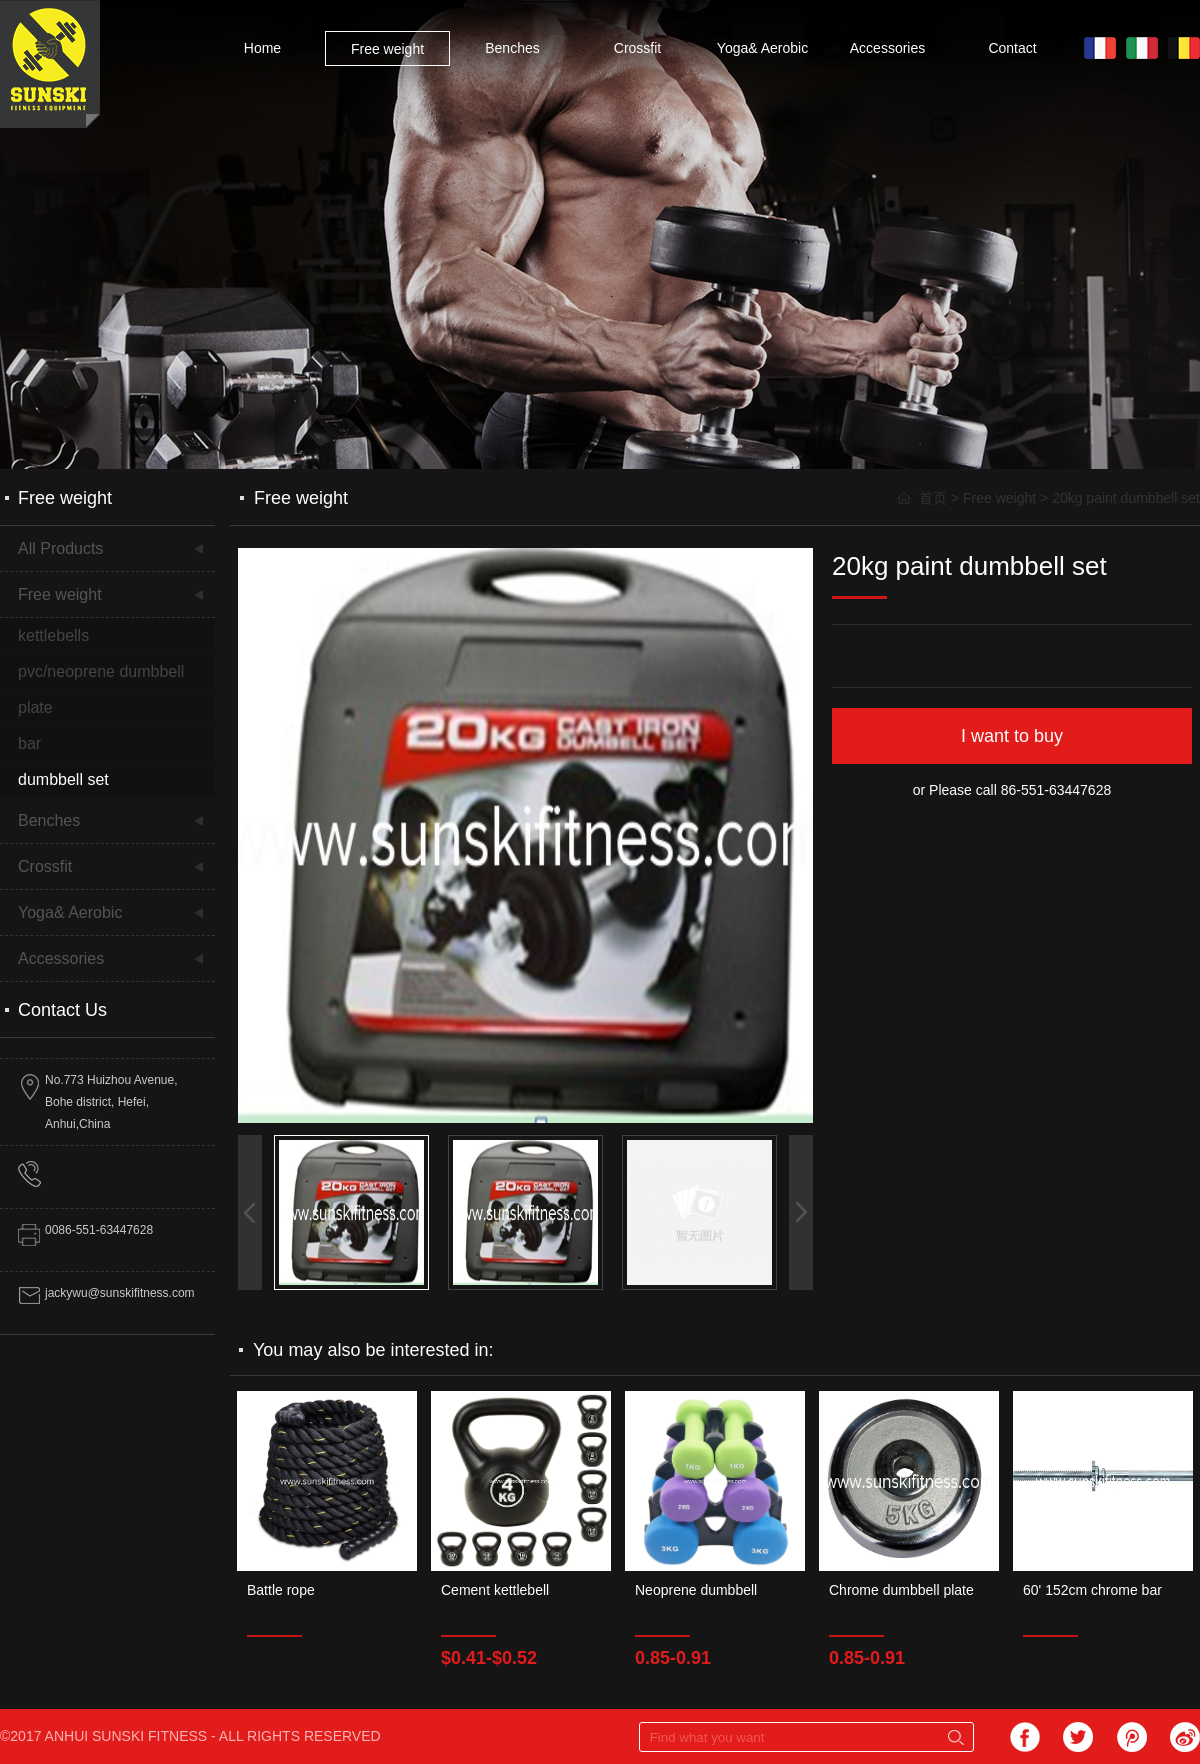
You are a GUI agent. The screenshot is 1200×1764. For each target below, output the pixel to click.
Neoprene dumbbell (696, 1590)
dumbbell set (63, 779)
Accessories (887, 48)
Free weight (387, 49)
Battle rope (281, 1590)
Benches (512, 48)
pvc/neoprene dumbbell (101, 671)
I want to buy (1012, 736)
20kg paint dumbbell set (1126, 498)
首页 (933, 498)
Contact (1012, 48)
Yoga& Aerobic (762, 48)
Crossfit (637, 48)
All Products (60, 548)
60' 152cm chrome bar (1092, 1590)
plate (35, 707)
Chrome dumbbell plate (901, 1590)
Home (262, 48)
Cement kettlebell (495, 1590)
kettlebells (53, 635)
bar (29, 743)
